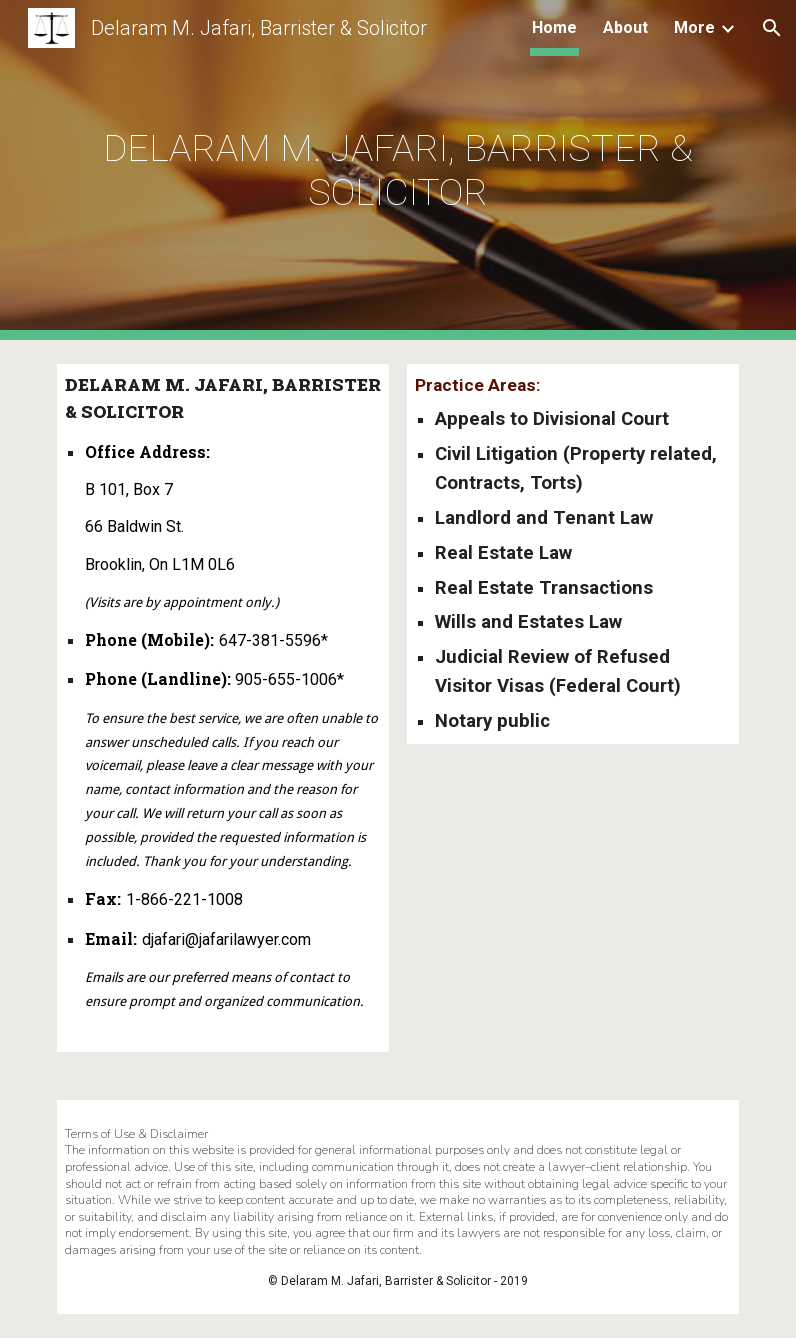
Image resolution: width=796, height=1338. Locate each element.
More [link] (694, 27)
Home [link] (554, 27)
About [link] (625, 27)
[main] (398, 170)
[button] (772, 28)
